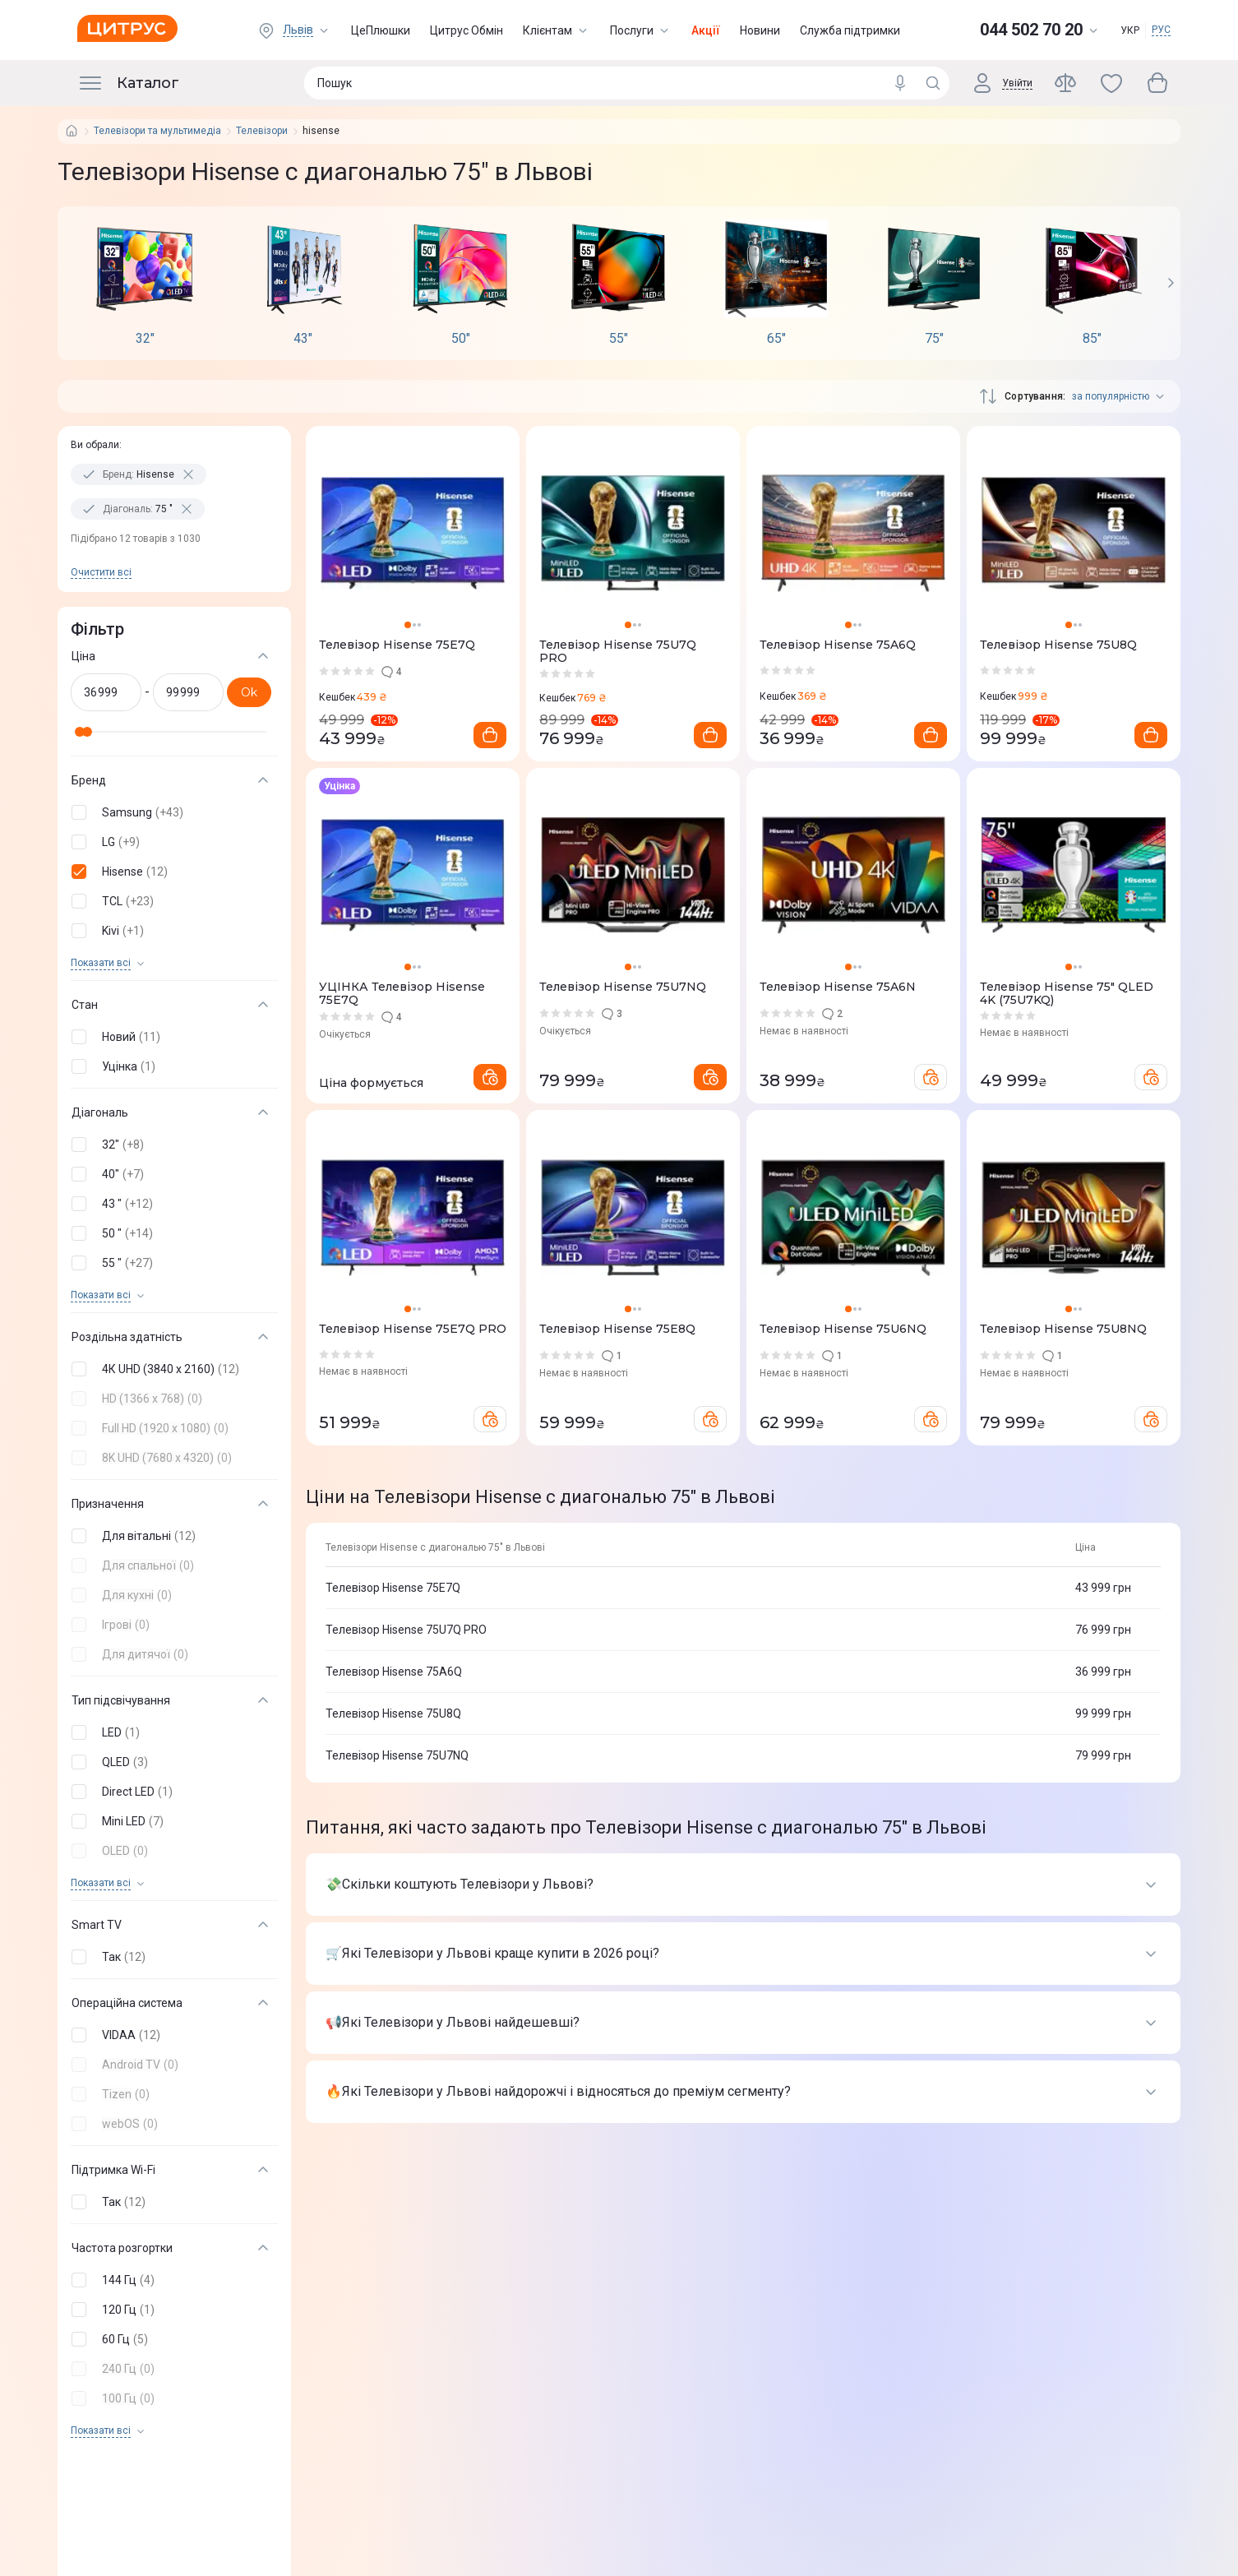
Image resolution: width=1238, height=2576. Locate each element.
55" (618, 338)
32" (145, 338)
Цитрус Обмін (466, 30)
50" (460, 338)
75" (934, 338)
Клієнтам (556, 30)
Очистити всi (101, 572)
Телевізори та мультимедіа (157, 131)
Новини (760, 30)
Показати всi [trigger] (101, 963)
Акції (705, 30)
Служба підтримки (850, 30)
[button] (171, 812)
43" (302, 338)
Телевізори (262, 131)
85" (1092, 338)
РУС (1161, 29)
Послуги (641, 30)
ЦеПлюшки (380, 30)
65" (776, 338)
